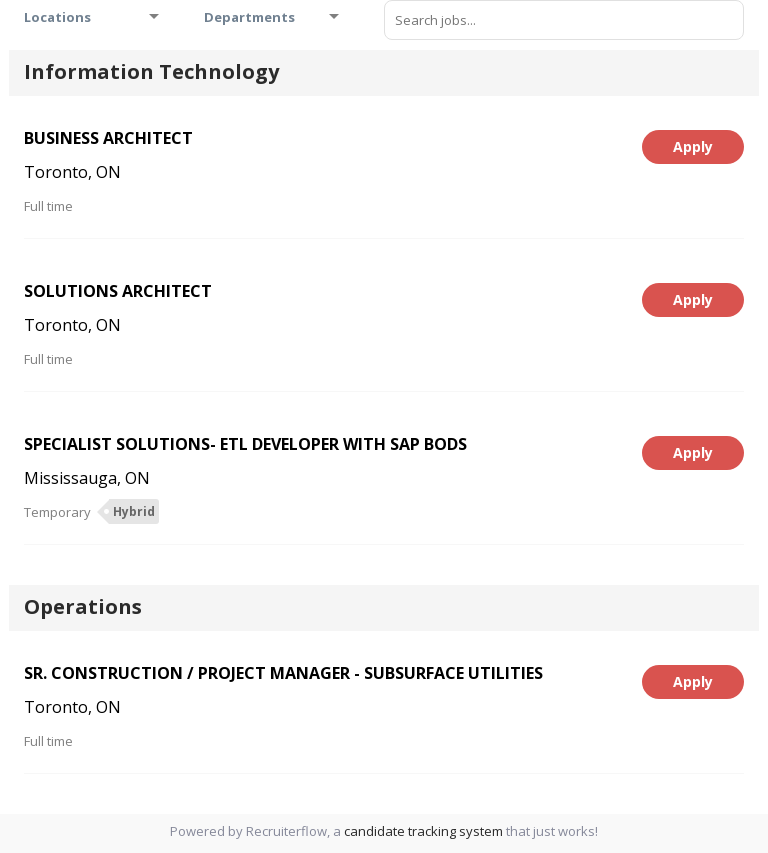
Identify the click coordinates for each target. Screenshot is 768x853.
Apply (693, 146)
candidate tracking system (423, 831)
